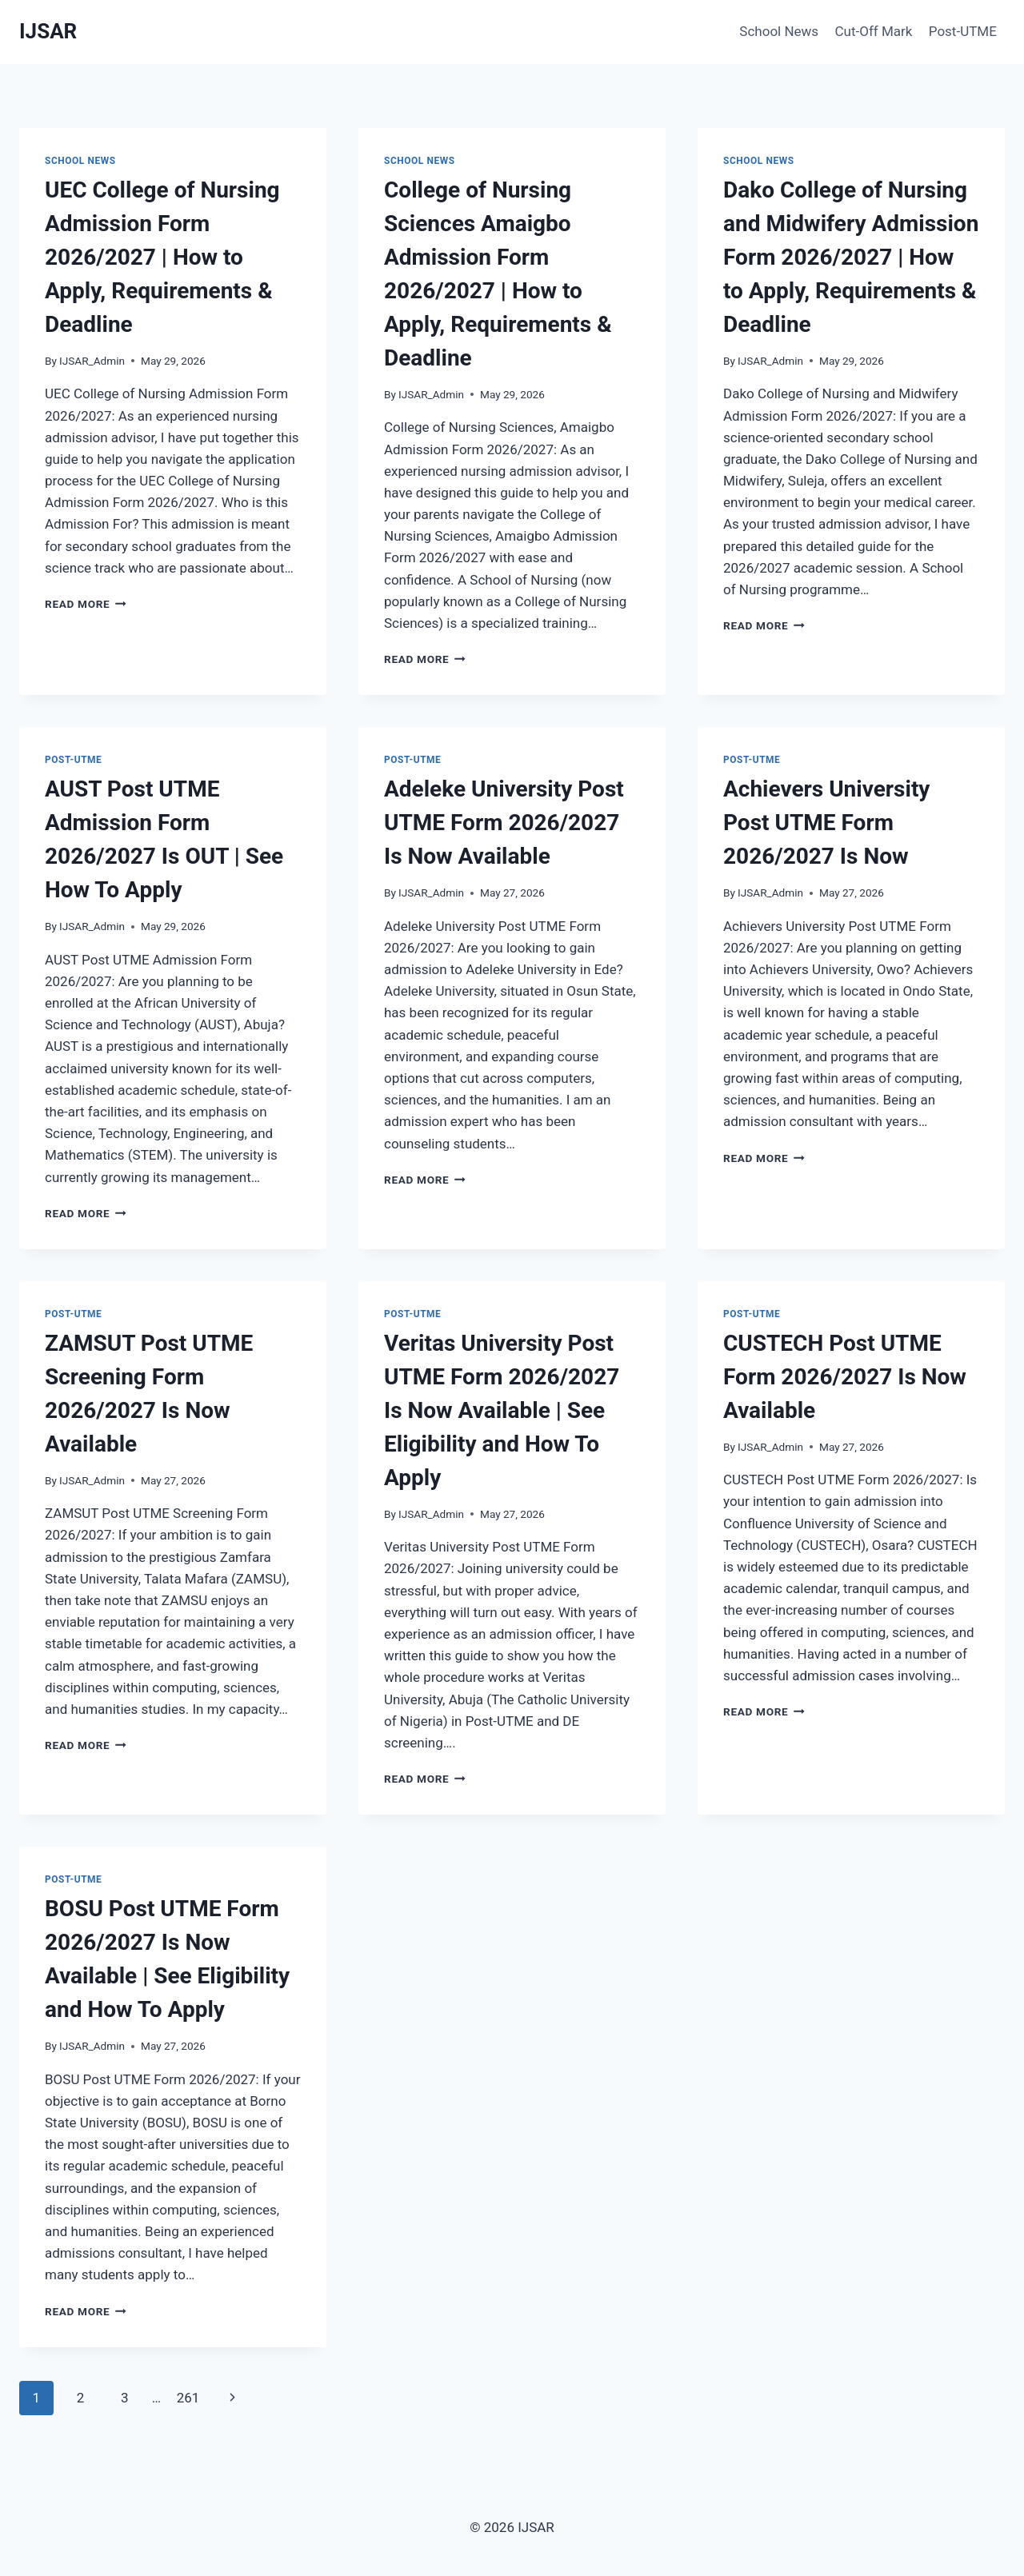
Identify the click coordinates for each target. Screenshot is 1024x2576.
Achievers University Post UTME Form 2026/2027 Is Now (826, 822)
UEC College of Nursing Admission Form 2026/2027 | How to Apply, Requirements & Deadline (162, 257)
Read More (85, 603)
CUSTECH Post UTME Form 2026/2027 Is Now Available (844, 1377)
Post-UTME (963, 31)
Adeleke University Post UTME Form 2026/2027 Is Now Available (504, 822)
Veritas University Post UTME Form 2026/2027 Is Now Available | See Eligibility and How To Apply (501, 1410)
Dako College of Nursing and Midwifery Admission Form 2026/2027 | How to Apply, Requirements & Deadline (850, 257)
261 (188, 2398)
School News (778, 31)
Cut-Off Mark (874, 31)
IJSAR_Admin (92, 360)
